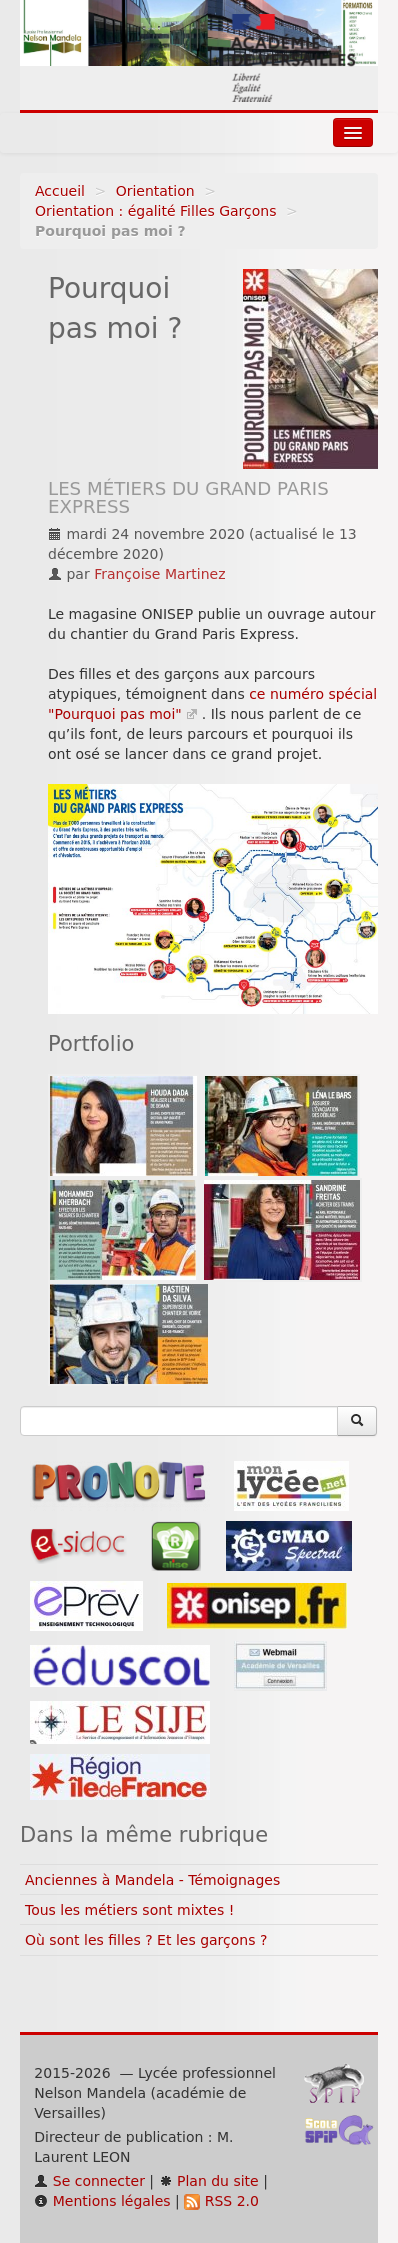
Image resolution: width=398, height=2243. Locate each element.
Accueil (60, 191)
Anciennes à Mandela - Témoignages (152, 1880)
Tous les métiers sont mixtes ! (129, 1910)
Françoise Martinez (159, 574)
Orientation (155, 191)
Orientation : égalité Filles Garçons (155, 211)
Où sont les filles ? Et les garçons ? (146, 1940)
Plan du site (209, 2181)
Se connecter (89, 2181)
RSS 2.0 (221, 2201)
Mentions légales (102, 2201)
